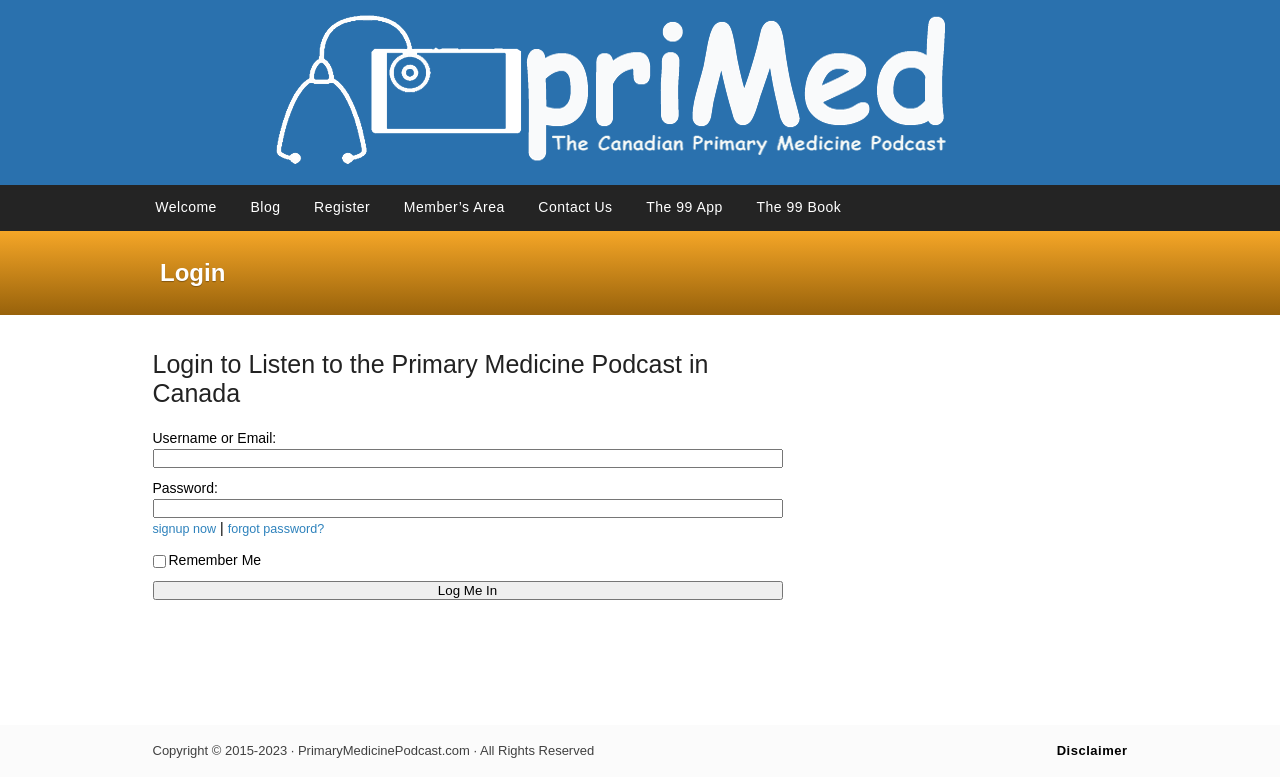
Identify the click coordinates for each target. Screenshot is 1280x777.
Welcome (186, 207)
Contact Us (575, 207)
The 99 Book (798, 207)
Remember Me (207, 560)
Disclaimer (1092, 750)
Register (342, 207)
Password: (185, 488)
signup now (185, 529)
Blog (265, 207)
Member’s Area (454, 207)
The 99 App (684, 207)
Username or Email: (215, 438)
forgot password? (276, 529)
